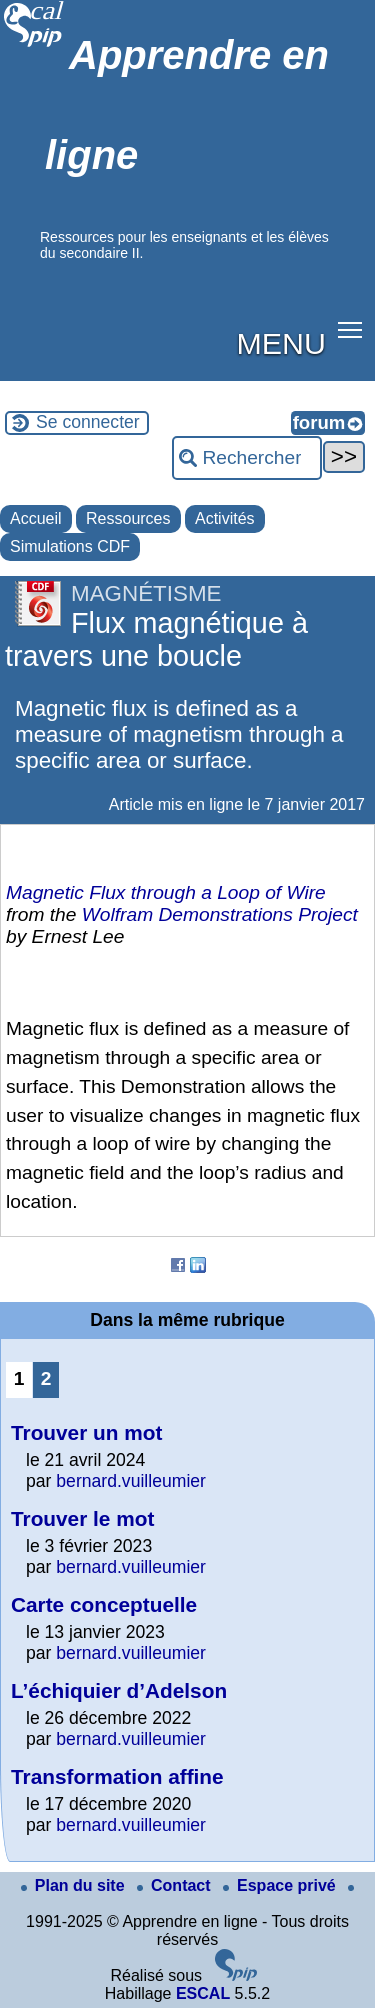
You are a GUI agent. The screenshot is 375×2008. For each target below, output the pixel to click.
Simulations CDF (70, 546)
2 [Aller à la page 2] (46, 1378)
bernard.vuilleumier (131, 1481)
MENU (281, 343)
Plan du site (75, 1885)
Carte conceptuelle (104, 1604)
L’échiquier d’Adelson (119, 1690)
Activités (225, 518)
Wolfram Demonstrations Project (220, 914)
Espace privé (281, 1885)
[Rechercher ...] (247, 458)
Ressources (128, 518)
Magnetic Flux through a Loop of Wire (166, 892)
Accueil (36, 518)
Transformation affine (117, 1776)
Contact (176, 1885)
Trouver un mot (86, 1432)
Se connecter (88, 422)
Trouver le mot (82, 1518)
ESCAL (203, 1993)
